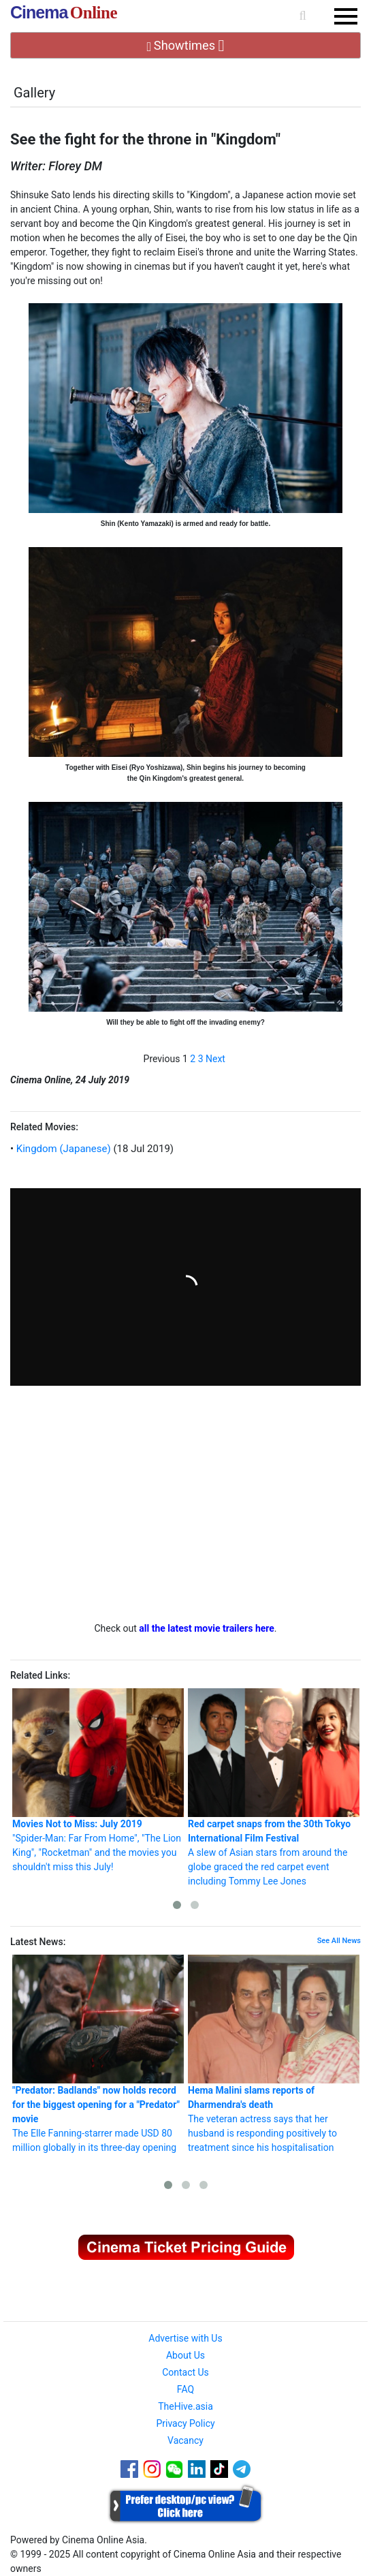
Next (215, 1058)
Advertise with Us (185, 2338)
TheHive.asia (185, 2406)
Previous (162, 1058)
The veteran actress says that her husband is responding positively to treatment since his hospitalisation (273, 2054)
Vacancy (185, 2440)
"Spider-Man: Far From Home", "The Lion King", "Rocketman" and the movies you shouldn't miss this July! (98, 1780)
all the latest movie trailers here (206, 1628)
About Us (185, 2355)
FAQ (185, 2389)
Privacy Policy (185, 2423)
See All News (339, 1940)
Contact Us (185, 2372)
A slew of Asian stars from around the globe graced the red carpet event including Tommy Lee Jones (273, 1787)
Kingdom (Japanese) (62, 1149)
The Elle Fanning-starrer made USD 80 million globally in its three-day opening (98, 2054)
